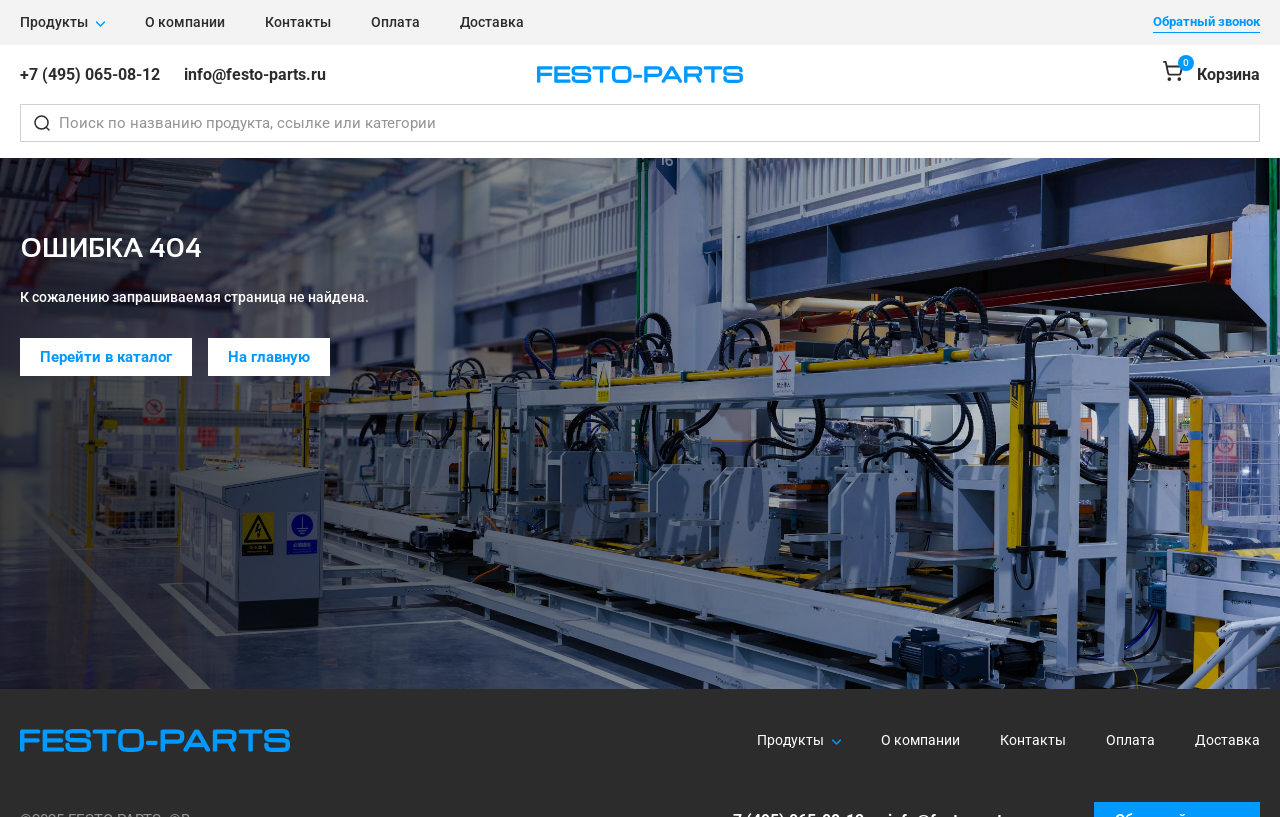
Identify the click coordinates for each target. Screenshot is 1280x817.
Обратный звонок (1206, 21)
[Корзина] (1211, 74)
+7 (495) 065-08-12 (90, 74)
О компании (185, 22)
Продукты (54, 22)
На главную (269, 357)
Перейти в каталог (106, 357)
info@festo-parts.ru (255, 74)
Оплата (395, 22)
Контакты (298, 22)
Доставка (492, 22)
